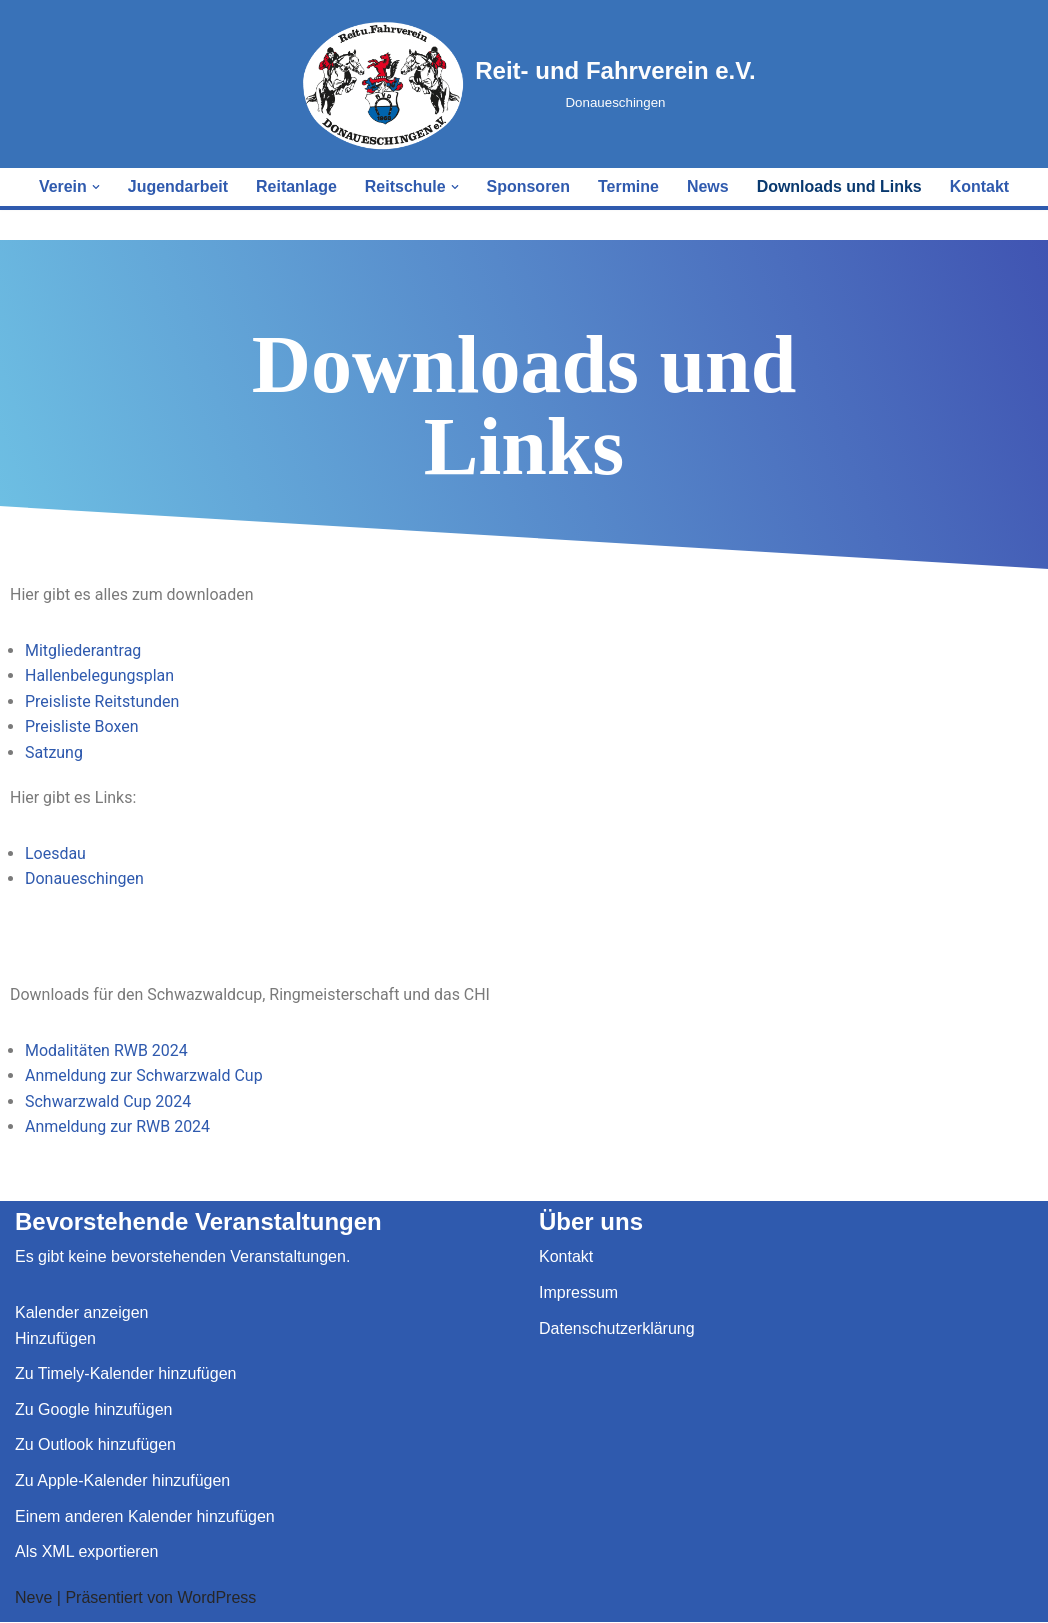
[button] (95, 187)
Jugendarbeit (177, 186)
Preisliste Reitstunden (102, 701)
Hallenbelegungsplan (99, 675)
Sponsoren (529, 186)
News (708, 186)
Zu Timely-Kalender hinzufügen (125, 1374)
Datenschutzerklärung (617, 1328)
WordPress (216, 1598)
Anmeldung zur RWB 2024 (117, 1127)
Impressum (578, 1293)
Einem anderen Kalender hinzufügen (145, 1516)
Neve (33, 1598)
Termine (628, 186)
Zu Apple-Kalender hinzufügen (122, 1481)
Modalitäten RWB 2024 (106, 1050)
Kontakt (980, 186)
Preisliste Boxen (82, 726)
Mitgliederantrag (83, 650)
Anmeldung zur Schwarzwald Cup (144, 1076)
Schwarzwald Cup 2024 (108, 1101)
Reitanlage (296, 186)
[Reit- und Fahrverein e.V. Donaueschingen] (529, 84)
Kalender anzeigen (81, 1313)
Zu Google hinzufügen (93, 1410)
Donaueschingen (84, 879)
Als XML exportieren (86, 1552)
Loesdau (55, 853)
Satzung (54, 752)
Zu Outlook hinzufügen (95, 1445)
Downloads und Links (839, 186)
